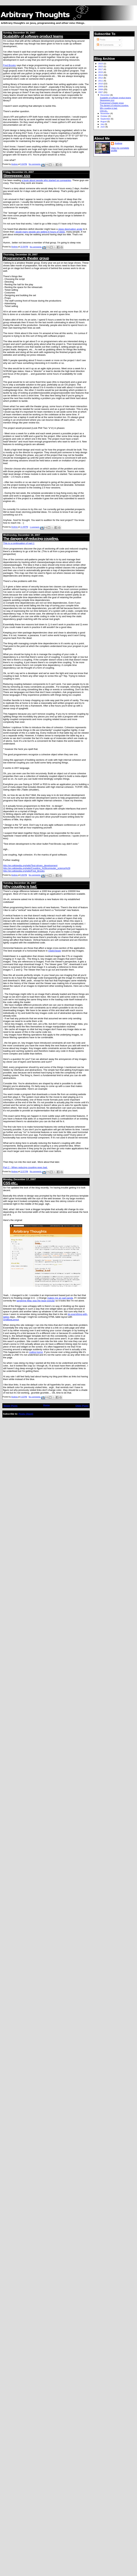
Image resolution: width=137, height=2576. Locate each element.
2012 (100, 78)
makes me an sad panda (60, 1298)
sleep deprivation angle (70, 229)
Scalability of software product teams (33, 36)
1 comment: (35, 527)
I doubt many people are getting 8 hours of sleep (39, 231)
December (105, 95)
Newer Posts (10, 1405)
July (102, 124)
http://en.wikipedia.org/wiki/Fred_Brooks (24, 871)
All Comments (105, 45)
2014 (100, 75)
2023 (100, 63)
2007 (100, 92)
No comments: (35, 164)
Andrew (118, 143)
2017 (100, 69)
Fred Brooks (9, 65)
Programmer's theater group (26, 258)
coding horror (36, 1352)
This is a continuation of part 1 (18, 543)
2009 (100, 86)
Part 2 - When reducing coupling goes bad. (25, 1167)
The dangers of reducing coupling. (31, 538)
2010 (100, 83)
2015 (100, 72)
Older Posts (82, 1405)
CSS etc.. (10, 1183)
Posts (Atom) (26, 1413)
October (104, 116)
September (105, 119)
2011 (100, 80)
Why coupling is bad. (20, 886)
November (105, 113)
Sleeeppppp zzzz (16, 176)
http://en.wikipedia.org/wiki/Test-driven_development (30, 865)
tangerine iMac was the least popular (35, 1300)
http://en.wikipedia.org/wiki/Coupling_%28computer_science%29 (36, 868)
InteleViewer (54, 950)
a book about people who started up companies (46, 180)
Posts (101, 39)
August (103, 121)
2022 (100, 66)
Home (46, 1405)
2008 (100, 89)
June (102, 127)
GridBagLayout (11, 1319)
